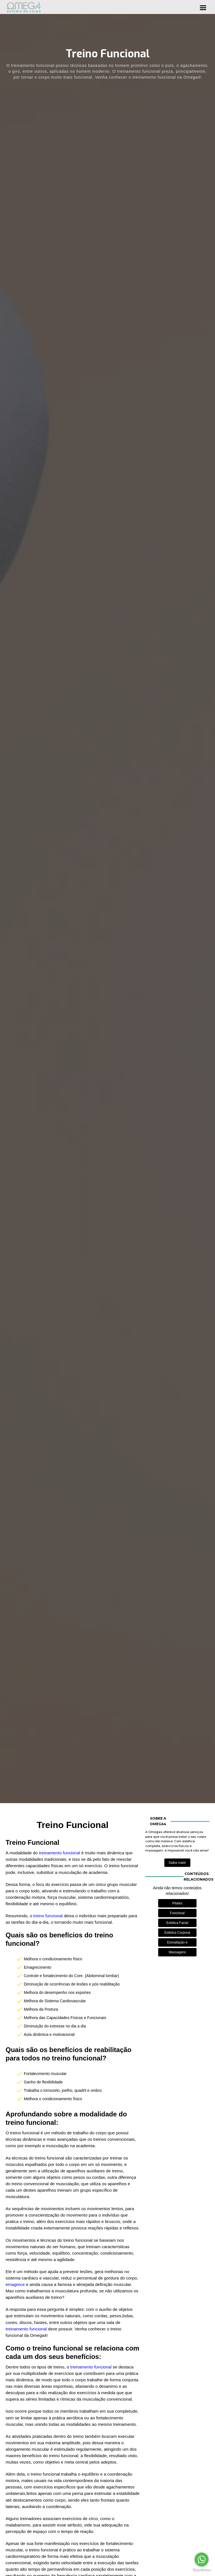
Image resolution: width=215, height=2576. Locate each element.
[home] (24, 7)
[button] (203, 7)
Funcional (177, 1913)
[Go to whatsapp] (202, 2559)
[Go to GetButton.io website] (202, 2570)
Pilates (177, 1903)
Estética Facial (177, 1923)
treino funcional (47, 1915)
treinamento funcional (60, 1852)
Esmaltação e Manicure (177, 1943)
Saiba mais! (177, 1863)
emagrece (16, 2284)
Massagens (177, 1952)
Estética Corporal (177, 1933)
